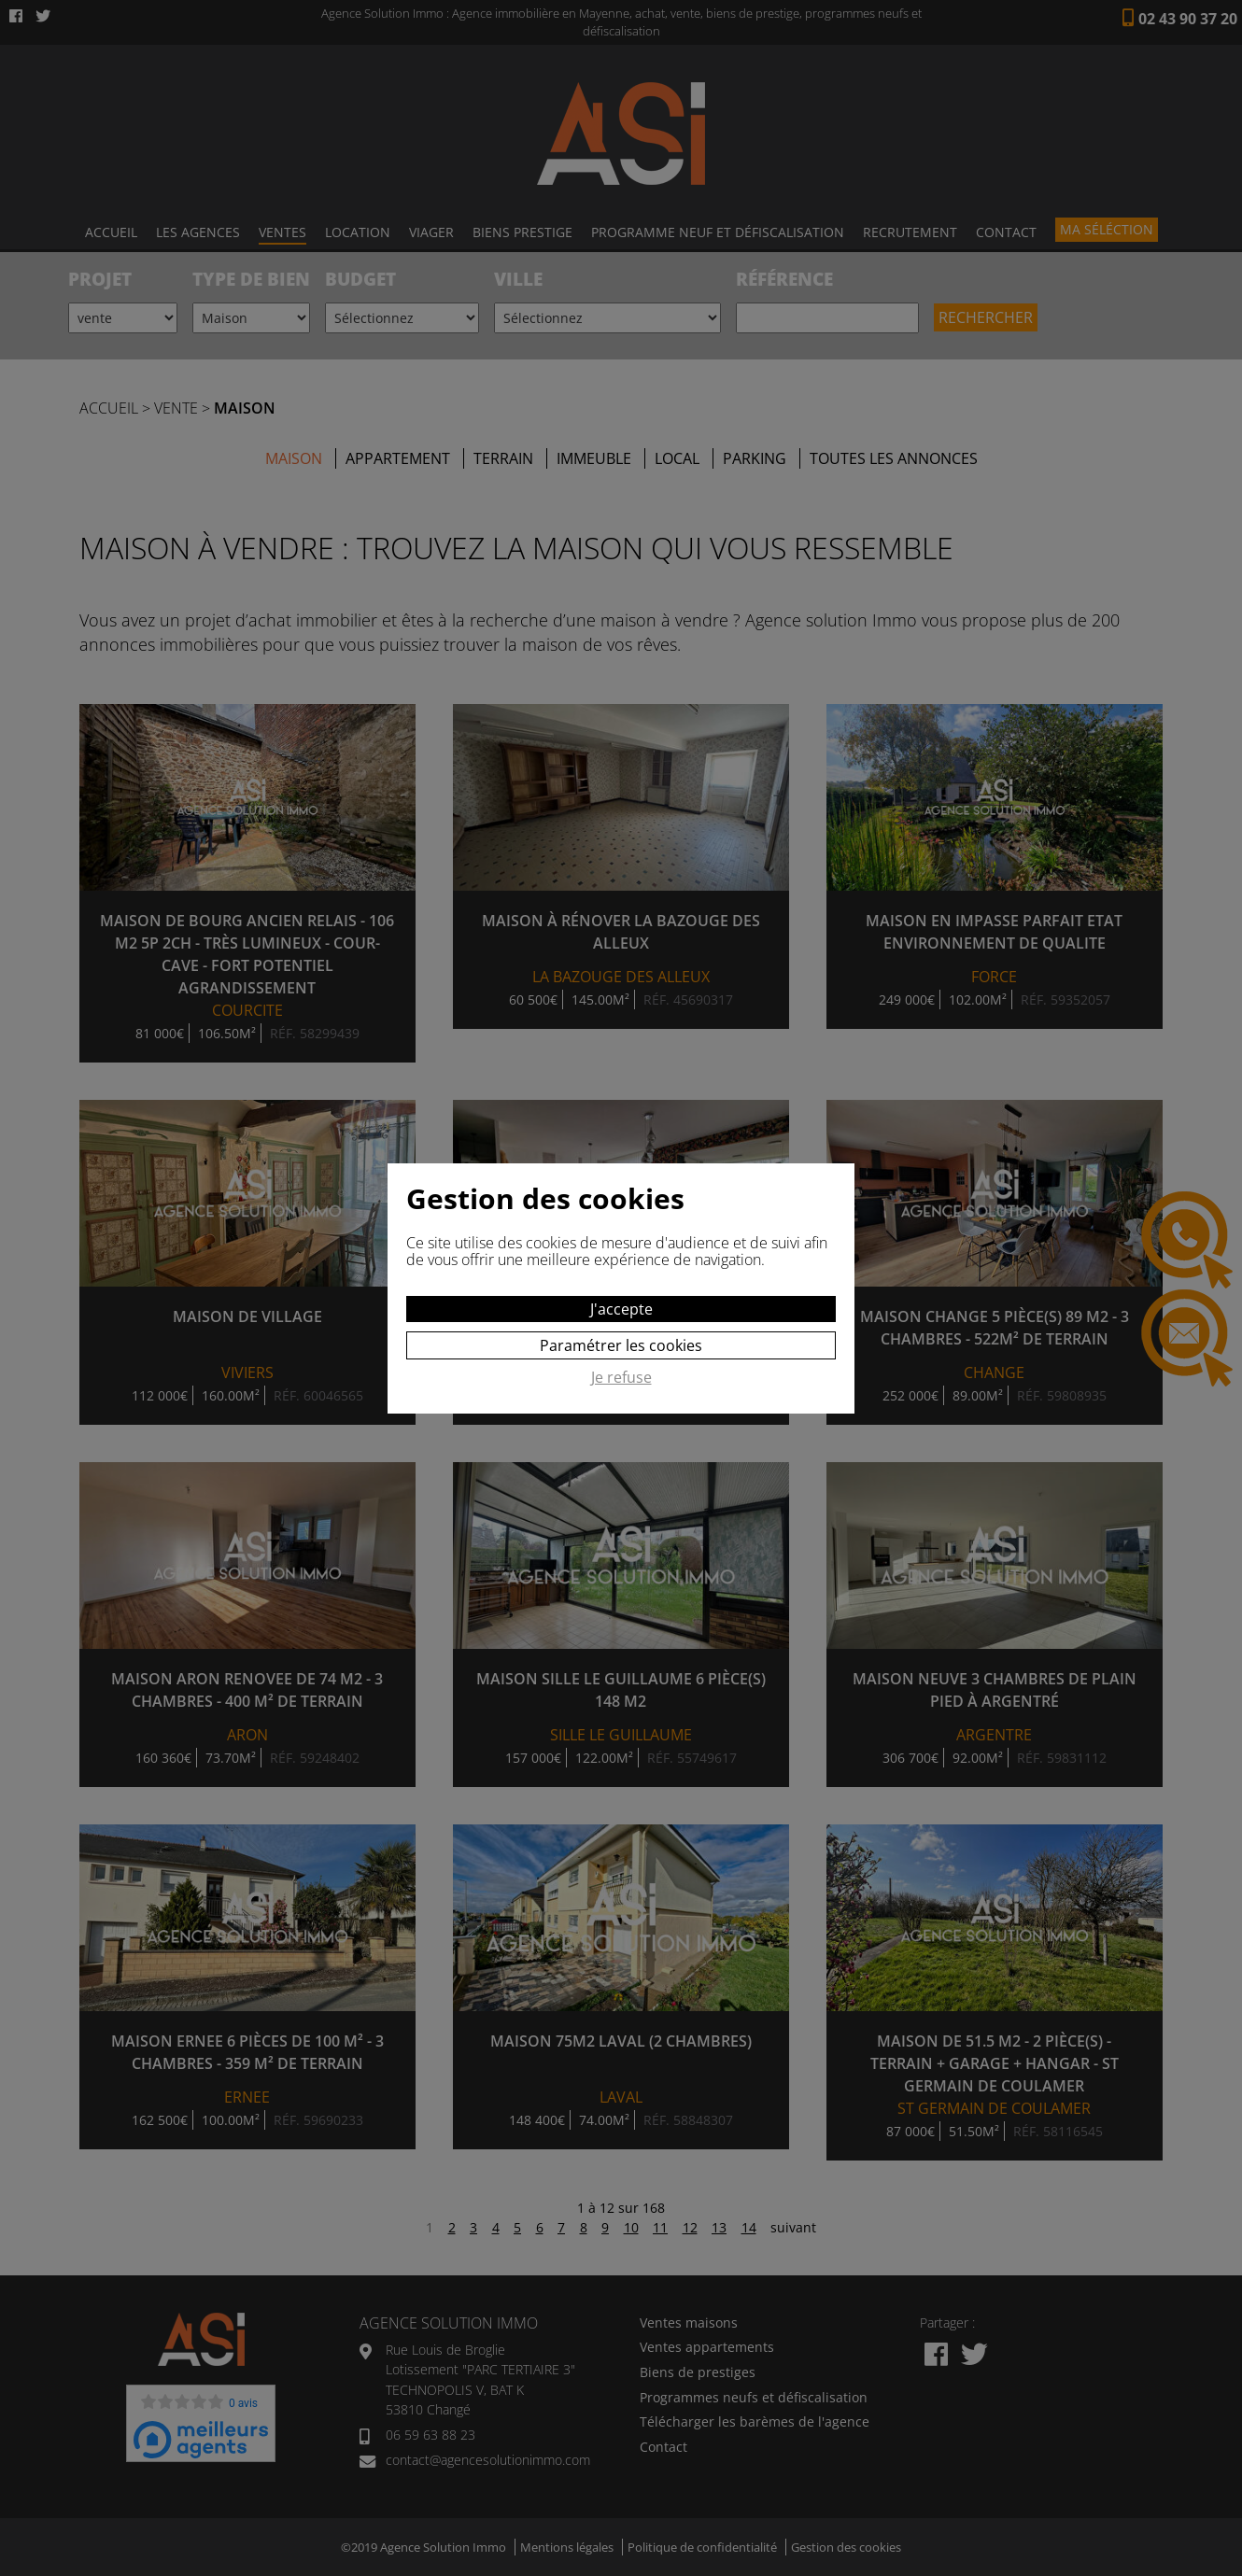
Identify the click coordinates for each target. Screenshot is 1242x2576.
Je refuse (621, 1378)
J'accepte (621, 1309)
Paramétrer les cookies (621, 1345)
